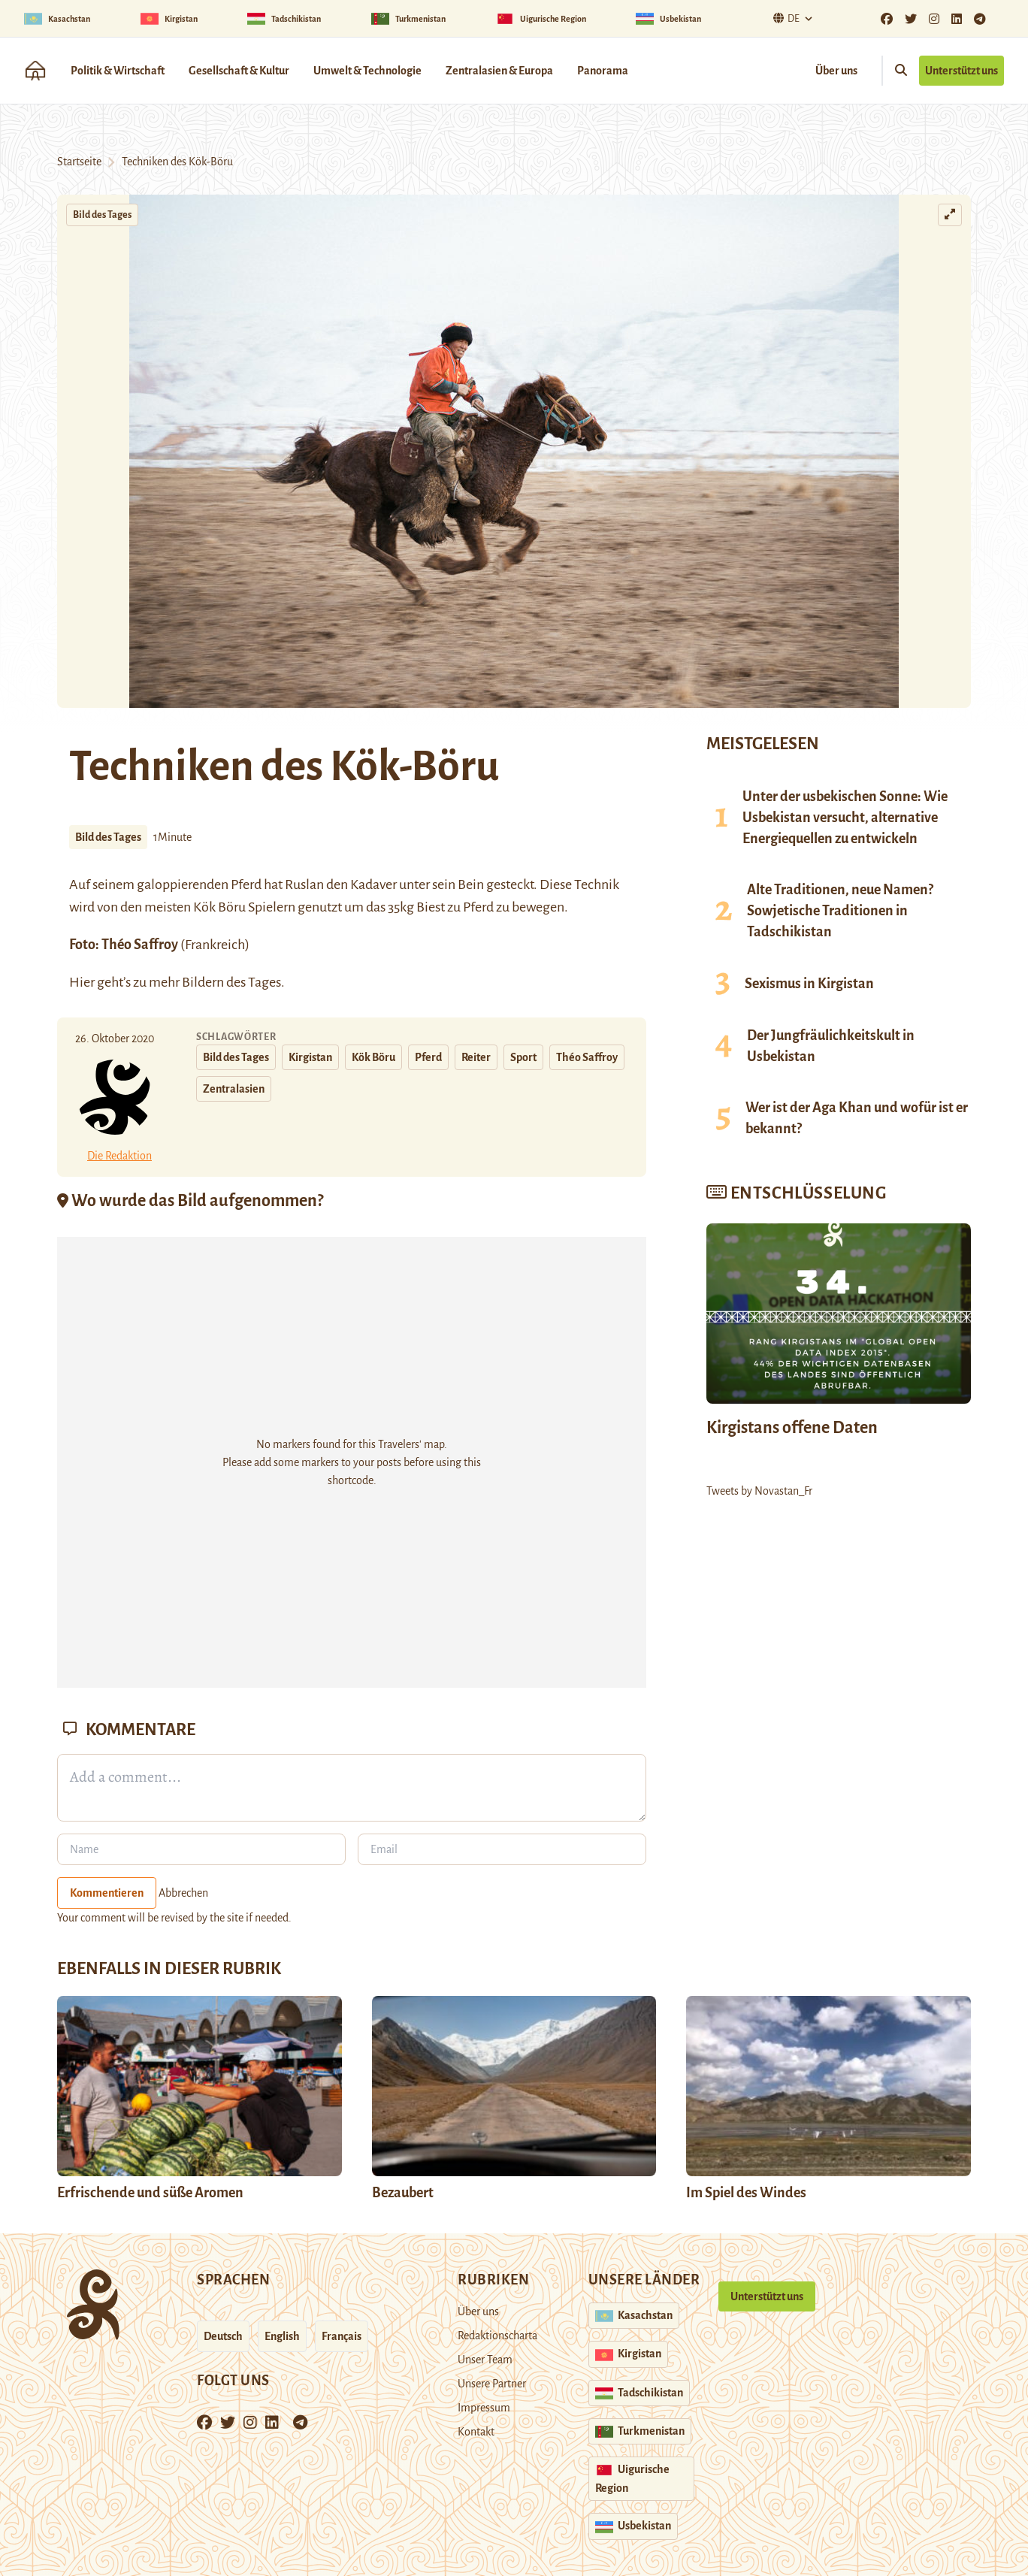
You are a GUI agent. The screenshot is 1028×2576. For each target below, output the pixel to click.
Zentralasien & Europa (499, 71)
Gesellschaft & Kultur (239, 71)
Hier (82, 982)
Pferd (428, 1057)
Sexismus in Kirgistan (809, 983)
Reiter (476, 1057)
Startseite (79, 162)
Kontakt (476, 2432)
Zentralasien (234, 1089)
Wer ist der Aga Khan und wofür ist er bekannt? (856, 1118)
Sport (523, 1057)
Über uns (836, 71)
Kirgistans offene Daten (792, 1428)
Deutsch (223, 2336)
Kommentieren (107, 1893)
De (784, 18)
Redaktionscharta (497, 2336)
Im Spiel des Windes (746, 2192)
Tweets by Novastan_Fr (759, 1491)
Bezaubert (403, 2192)
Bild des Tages (102, 215)
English (282, 2336)
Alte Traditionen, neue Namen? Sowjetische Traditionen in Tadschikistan (840, 910)
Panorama (602, 71)
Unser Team (485, 2360)
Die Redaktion (119, 1156)
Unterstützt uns (961, 71)
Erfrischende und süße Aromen (150, 2192)
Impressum (484, 2408)
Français (341, 2336)
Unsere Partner (492, 2384)
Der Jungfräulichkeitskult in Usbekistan (831, 1046)
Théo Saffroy (587, 1057)
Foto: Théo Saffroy (123, 944)
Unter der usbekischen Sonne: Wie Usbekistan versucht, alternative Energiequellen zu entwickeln (845, 817)
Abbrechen (183, 1893)
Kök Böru (220, 907)
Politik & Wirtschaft (118, 71)
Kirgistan (310, 1057)
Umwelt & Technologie (367, 71)
